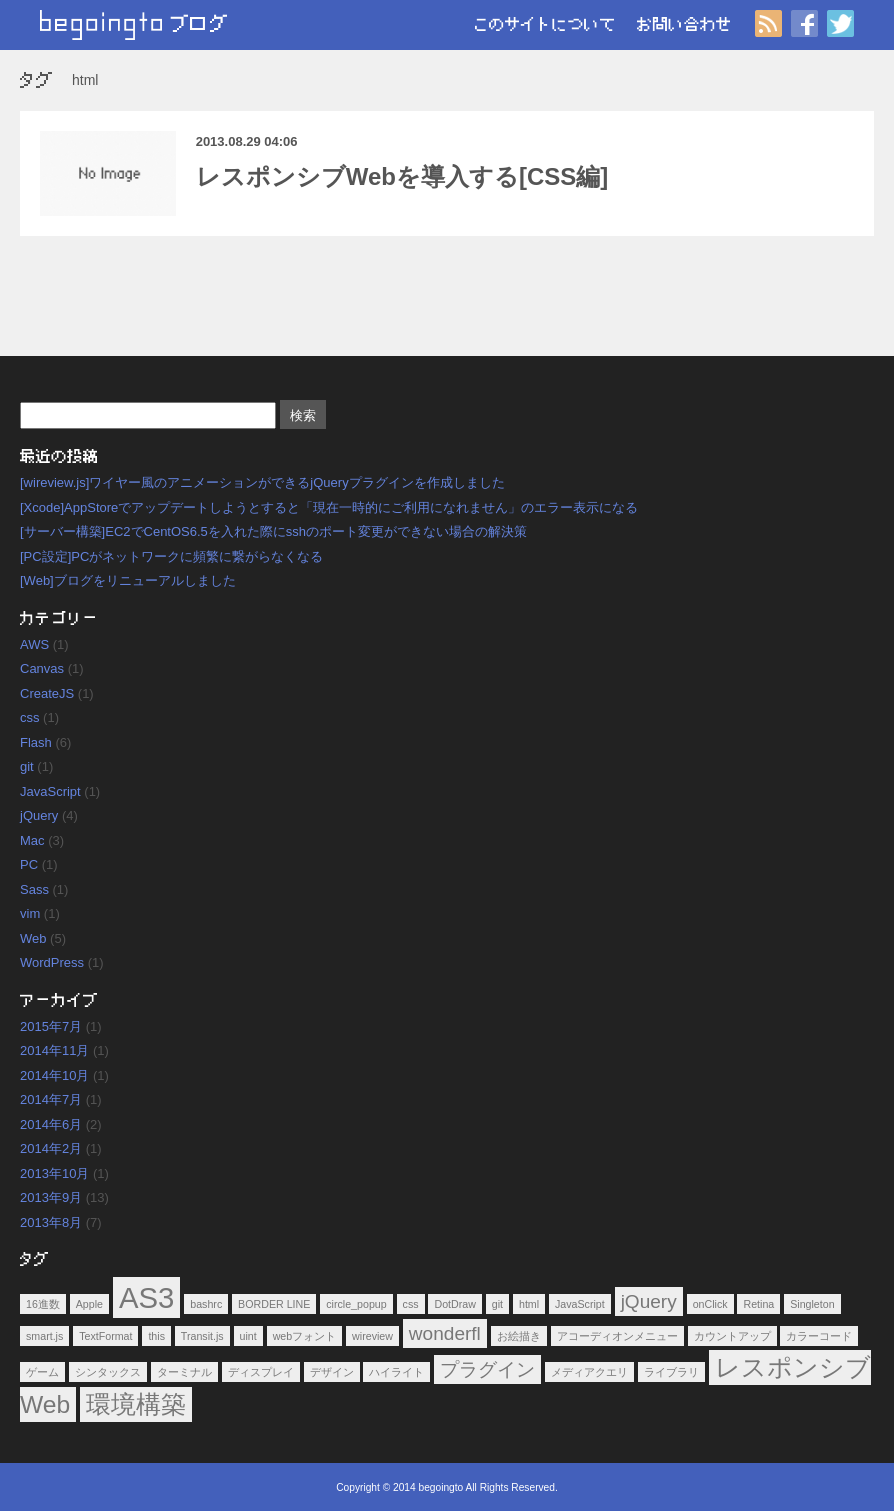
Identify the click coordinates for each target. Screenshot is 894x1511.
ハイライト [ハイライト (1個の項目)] (396, 1372)
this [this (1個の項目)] (156, 1336)
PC (29, 864)
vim (30, 913)
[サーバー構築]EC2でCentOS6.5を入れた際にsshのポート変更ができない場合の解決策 (273, 531)
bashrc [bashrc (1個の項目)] (206, 1304)
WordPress (52, 962)
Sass (34, 889)
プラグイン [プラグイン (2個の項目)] (487, 1369)
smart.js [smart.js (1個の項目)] (44, 1336)
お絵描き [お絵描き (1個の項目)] (519, 1336)
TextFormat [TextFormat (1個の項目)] (105, 1336)
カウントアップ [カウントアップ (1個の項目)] (732, 1336)
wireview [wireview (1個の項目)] (372, 1336)
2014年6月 (51, 1124)
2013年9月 (51, 1197)
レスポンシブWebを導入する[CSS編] (402, 176)
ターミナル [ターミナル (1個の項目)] (184, 1372)
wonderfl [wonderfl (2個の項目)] (445, 1333)
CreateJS (47, 693)
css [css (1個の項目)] (411, 1304)
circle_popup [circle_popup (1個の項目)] (356, 1304)
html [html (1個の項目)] (529, 1304)
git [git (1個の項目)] (497, 1304)
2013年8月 (51, 1222)
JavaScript (50, 791)
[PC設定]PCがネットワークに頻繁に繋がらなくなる (171, 556)
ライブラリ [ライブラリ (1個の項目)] (671, 1372)
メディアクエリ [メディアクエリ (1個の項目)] (589, 1372)
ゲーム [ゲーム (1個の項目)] (42, 1372)
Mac (32, 840)
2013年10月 (54, 1173)
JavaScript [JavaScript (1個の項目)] (580, 1304)
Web (33, 938)
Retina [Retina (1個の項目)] (758, 1304)
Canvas (42, 668)
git (27, 766)
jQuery (39, 815)
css (30, 717)
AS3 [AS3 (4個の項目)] (146, 1297)
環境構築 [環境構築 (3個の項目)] (136, 1404)
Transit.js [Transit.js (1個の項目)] (202, 1336)
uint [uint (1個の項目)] (248, 1336)
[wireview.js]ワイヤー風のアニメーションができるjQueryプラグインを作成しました (262, 482)
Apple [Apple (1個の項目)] (89, 1304)
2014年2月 (51, 1148)
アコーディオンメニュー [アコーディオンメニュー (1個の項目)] (617, 1336)
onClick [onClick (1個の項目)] (710, 1304)
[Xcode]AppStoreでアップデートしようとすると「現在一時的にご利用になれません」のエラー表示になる (329, 507)
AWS (34, 644)
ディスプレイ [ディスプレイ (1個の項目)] (261, 1372)
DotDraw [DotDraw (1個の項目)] (454, 1304)
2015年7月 (51, 1026)
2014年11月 (54, 1050)
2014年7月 (51, 1099)
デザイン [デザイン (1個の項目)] (332, 1372)
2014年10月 (54, 1075)
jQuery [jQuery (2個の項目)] (649, 1301)
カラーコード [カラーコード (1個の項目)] (819, 1336)
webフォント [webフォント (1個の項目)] (305, 1336)
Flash (36, 742)
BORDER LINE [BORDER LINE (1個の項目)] (274, 1304)
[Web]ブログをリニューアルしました (128, 580)
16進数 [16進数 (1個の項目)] (43, 1304)
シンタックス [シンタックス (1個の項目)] (108, 1372)
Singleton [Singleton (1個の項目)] (812, 1304)
